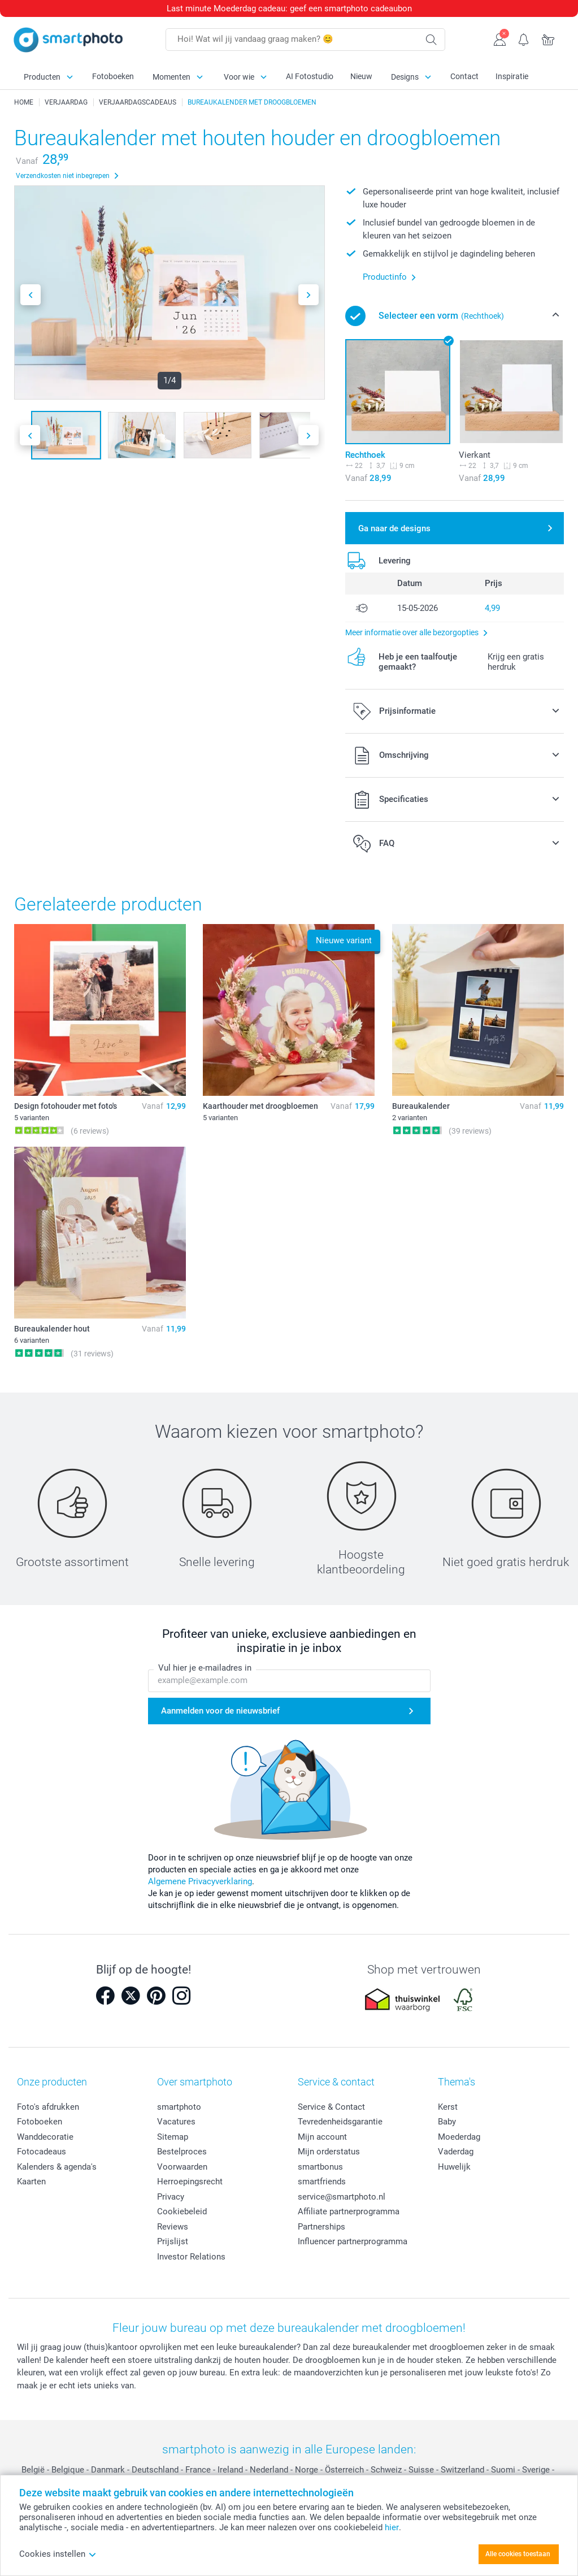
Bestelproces (182, 2151)
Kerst (448, 2107)
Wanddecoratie (45, 2137)
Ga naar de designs (394, 528)
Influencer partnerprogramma (352, 2241)
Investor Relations (191, 2257)
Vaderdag (455, 2151)
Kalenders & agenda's (57, 2167)
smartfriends (322, 2181)
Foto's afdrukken (48, 2107)
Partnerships (321, 2227)
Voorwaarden (182, 2167)
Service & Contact (331, 2107)
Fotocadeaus (41, 2151)
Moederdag (459, 2137)
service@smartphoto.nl (341, 2197)
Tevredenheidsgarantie (340, 2122)
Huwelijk (454, 2167)
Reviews (172, 2227)
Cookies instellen (58, 2554)
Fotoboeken (113, 76)
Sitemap (172, 2137)
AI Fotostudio (309, 76)
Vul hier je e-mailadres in (204, 1668)
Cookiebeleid (182, 2211)
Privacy (170, 2197)
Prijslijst (172, 2241)
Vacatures (176, 2122)
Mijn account (322, 2137)
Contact (464, 76)
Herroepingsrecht (190, 2181)
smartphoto (179, 2107)
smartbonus (320, 2167)
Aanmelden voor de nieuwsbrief (220, 1711)
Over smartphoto (194, 2082)
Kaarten (31, 2181)
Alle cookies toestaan (517, 2554)
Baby (447, 2122)
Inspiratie (512, 76)
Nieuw (361, 76)
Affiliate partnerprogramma (348, 2211)
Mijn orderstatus (329, 2151)
